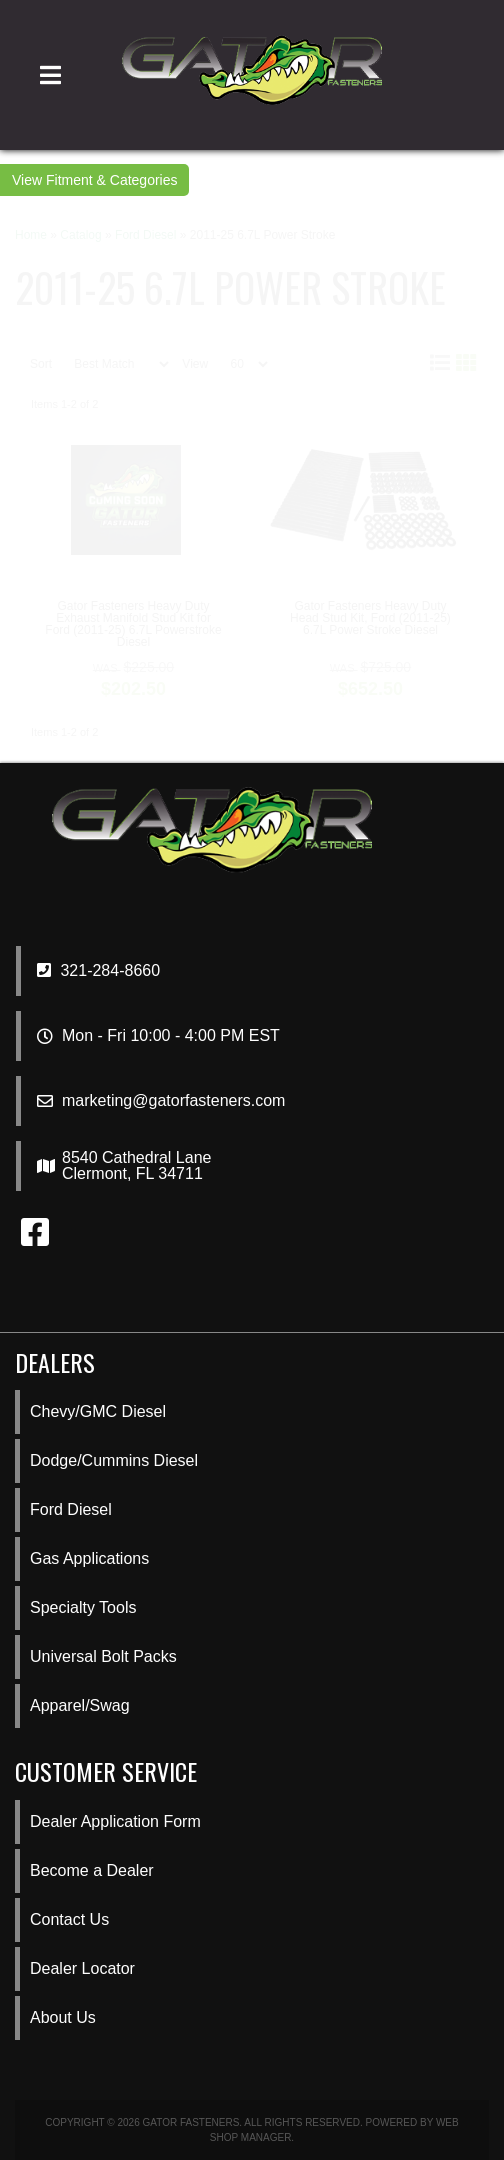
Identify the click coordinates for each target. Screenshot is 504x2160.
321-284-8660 (98, 970)
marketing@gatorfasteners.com (173, 1101)
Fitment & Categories (112, 180)
